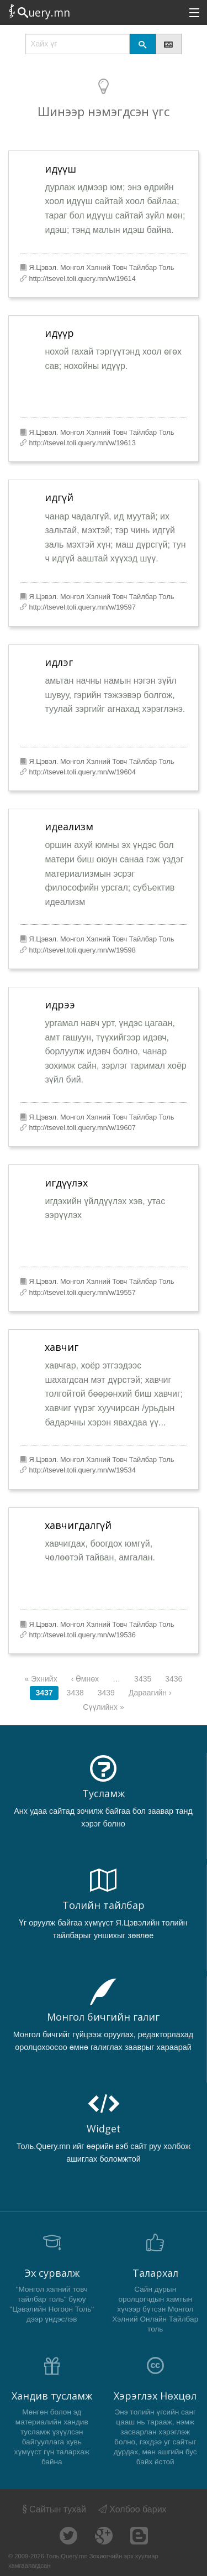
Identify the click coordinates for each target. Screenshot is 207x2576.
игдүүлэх (66, 1182)
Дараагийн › (150, 1692)
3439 (106, 1692)
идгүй (59, 497)
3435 (142, 1678)
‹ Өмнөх (85, 1678)
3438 (75, 1692)
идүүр (59, 333)
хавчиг (61, 1347)
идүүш (60, 168)
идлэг (59, 662)
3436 (173, 1678)
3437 (43, 1692)
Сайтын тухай (53, 2509)
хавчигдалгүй (78, 1525)
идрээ (60, 1004)
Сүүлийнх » (103, 1707)
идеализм (69, 826)
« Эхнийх (41, 1678)
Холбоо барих (132, 2509)
